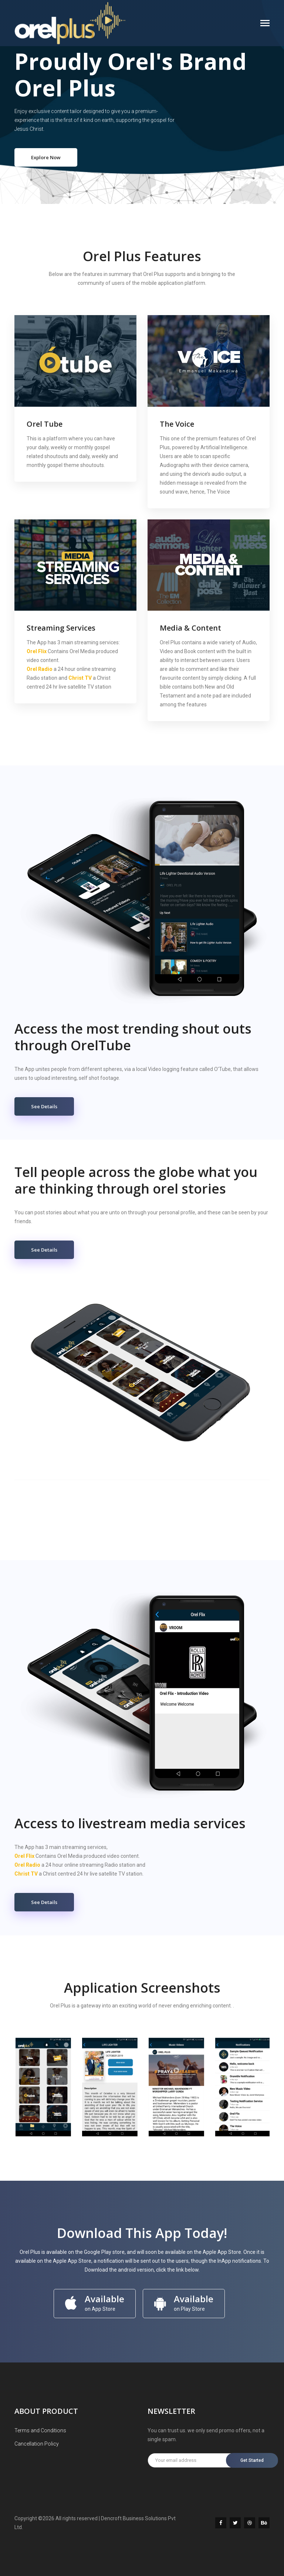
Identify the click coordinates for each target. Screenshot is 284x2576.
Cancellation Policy (36, 2444)
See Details (44, 1106)
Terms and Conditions (40, 2430)
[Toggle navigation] (265, 24)
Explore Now (46, 157)
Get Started (253, 2460)
